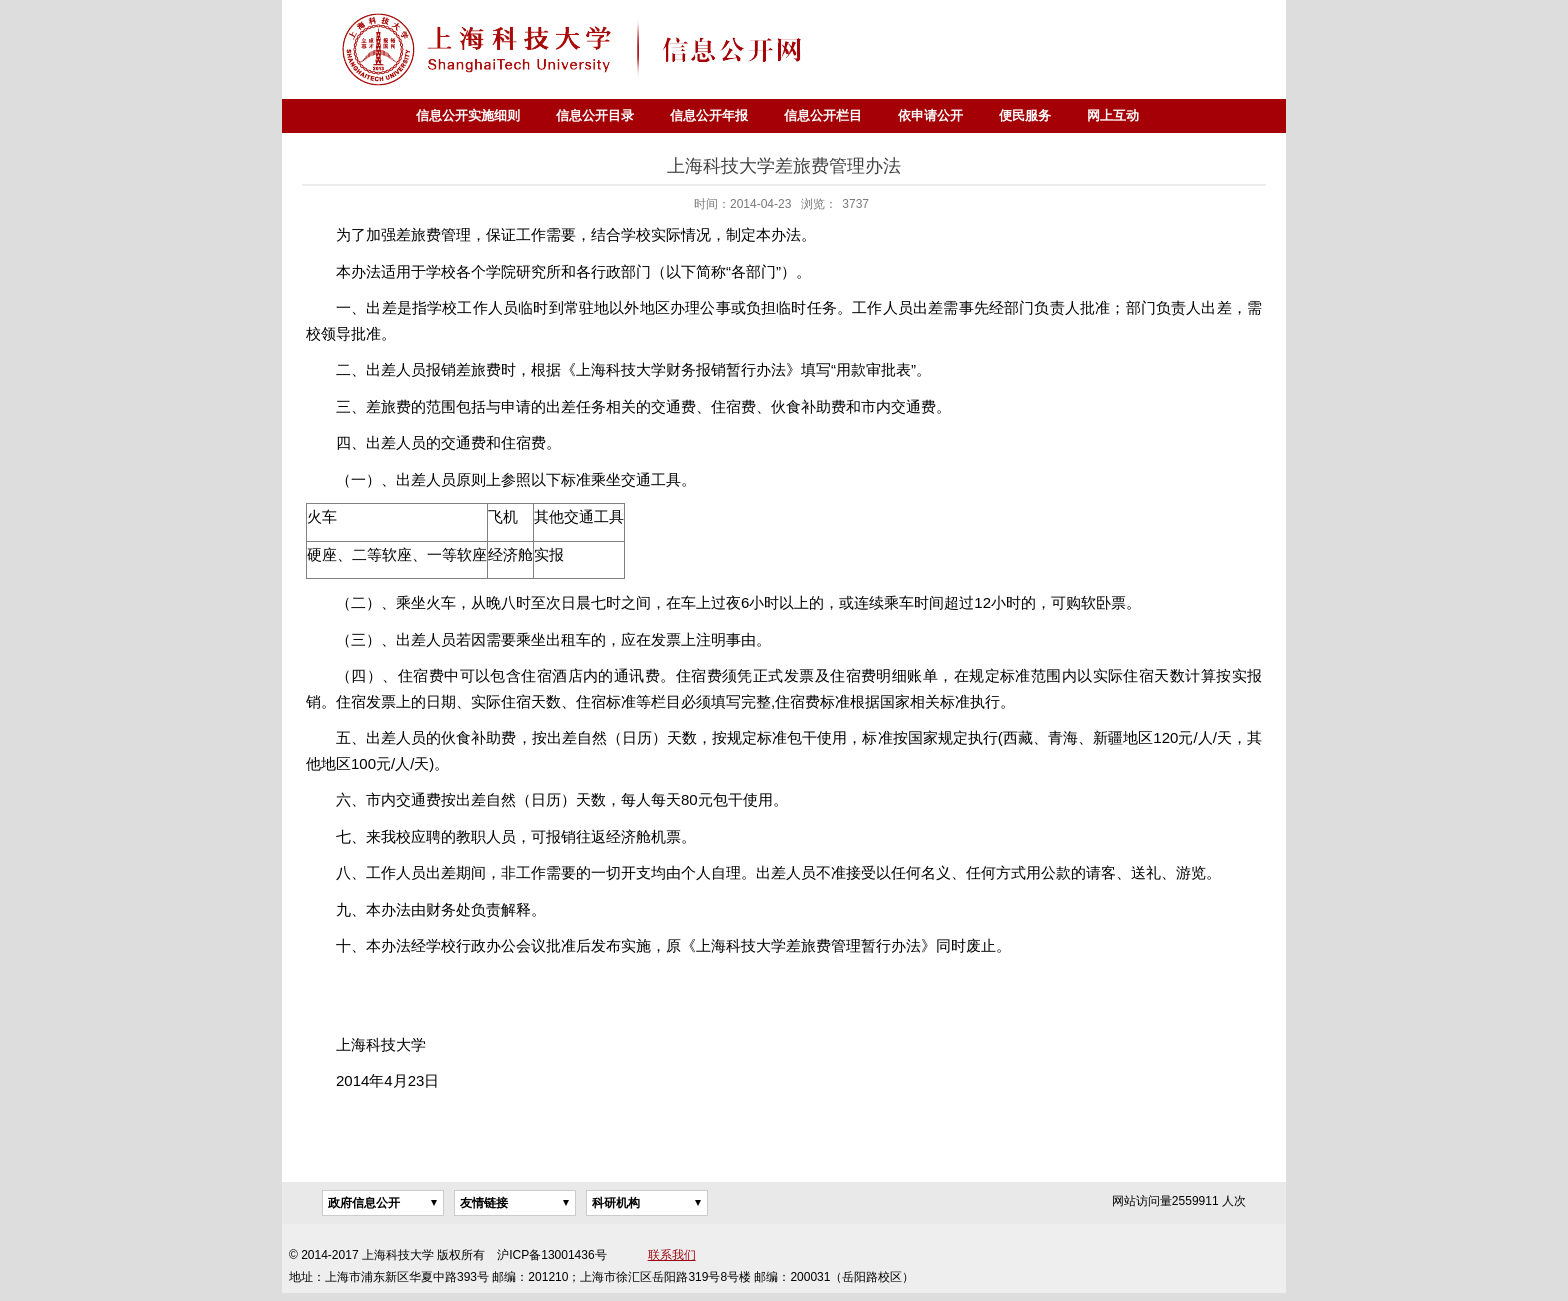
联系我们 (672, 1255)
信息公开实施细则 (468, 115)
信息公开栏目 (823, 115)
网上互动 (1113, 115)
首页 (380, 116)
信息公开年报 (709, 115)
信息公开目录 (595, 115)
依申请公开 (930, 115)
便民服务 (1025, 115)
